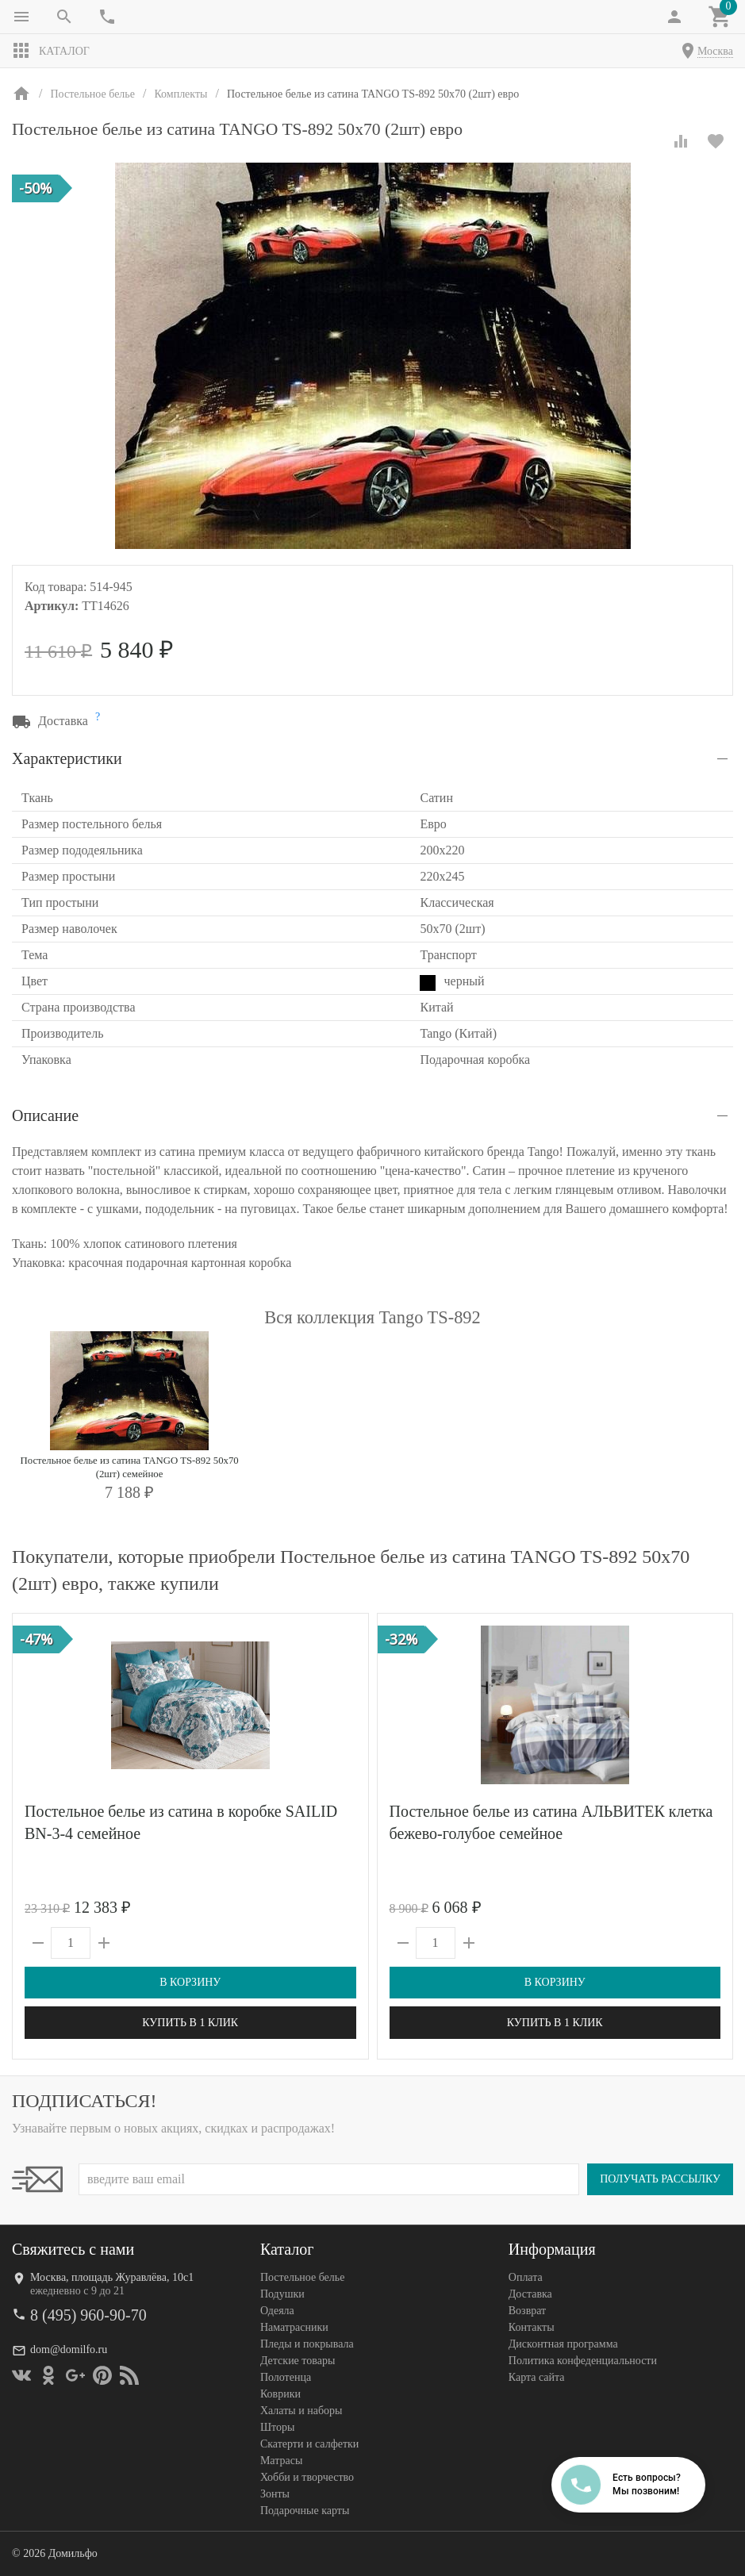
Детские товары (297, 2361)
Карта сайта (537, 2377)
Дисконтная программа (563, 2344)
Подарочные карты (304, 2510)
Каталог (51, 50)
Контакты (532, 2327)
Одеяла (277, 2311)
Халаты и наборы (301, 2411)
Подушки (282, 2294)
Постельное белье (302, 2277)
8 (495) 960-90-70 (88, 2315)
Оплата (526, 2277)
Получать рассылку (660, 2179)
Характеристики (67, 758)
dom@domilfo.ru (68, 2349)
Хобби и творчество (307, 2477)
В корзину (190, 1982)
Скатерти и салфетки (309, 2444)
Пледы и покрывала (307, 2344)
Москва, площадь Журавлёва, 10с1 (112, 2277)
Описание (45, 1115)
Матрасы (281, 2461)
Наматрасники (294, 2327)
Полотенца (285, 2377)
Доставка (530, 2294)
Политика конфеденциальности (583, 2361)
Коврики (280, 2394)
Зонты (275, 2494)
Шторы (277, 2427)
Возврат (527, 2311)
